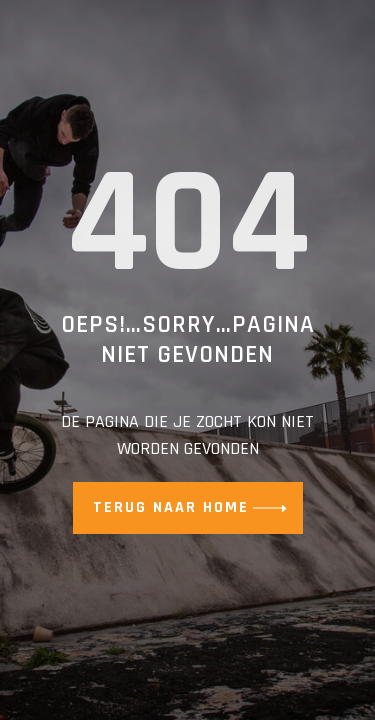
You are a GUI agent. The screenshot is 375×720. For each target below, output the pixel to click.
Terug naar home (171, 507)
